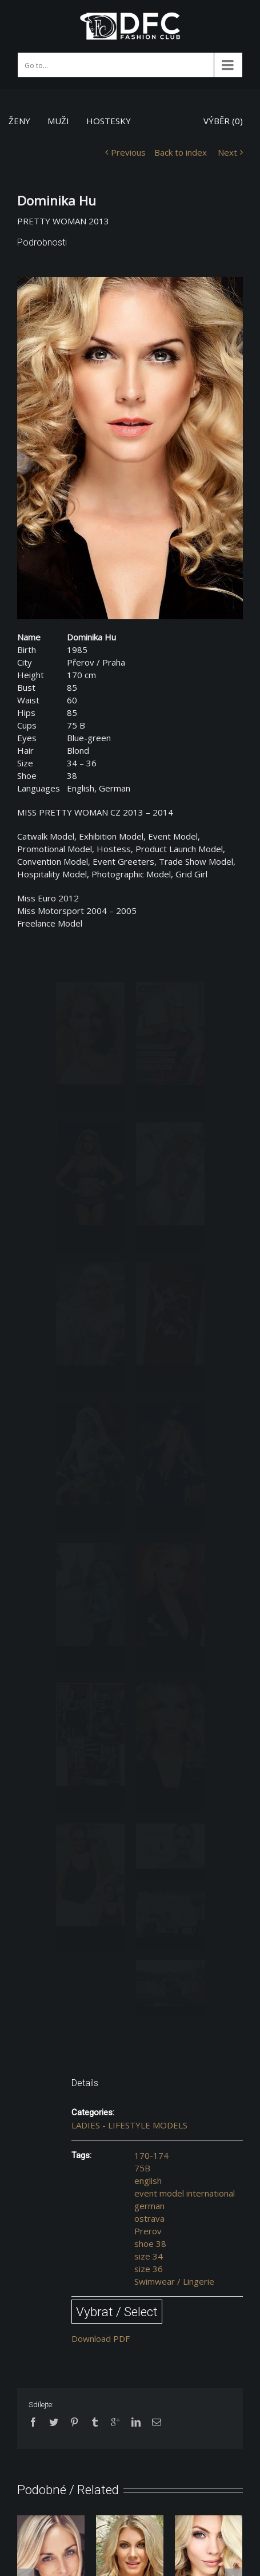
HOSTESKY (108, 120)
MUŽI (58, 120)
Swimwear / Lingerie (174, 2281)
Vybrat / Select (117, 2311)
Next (227, 152)
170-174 (151, 2155)
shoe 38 (150, 2243)
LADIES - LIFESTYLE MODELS (129, 2125)
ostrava (149, 2218)
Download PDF (100, 2338)
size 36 (148, 2268)
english (148, 2180)
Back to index (180, 152)
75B (142, 2168)
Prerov (148, 2231)
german (149, 2205)
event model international (184, 2193)
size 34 (148, 2256)
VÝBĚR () (223, 120)
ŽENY (19, 120)
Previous (128, 152)
